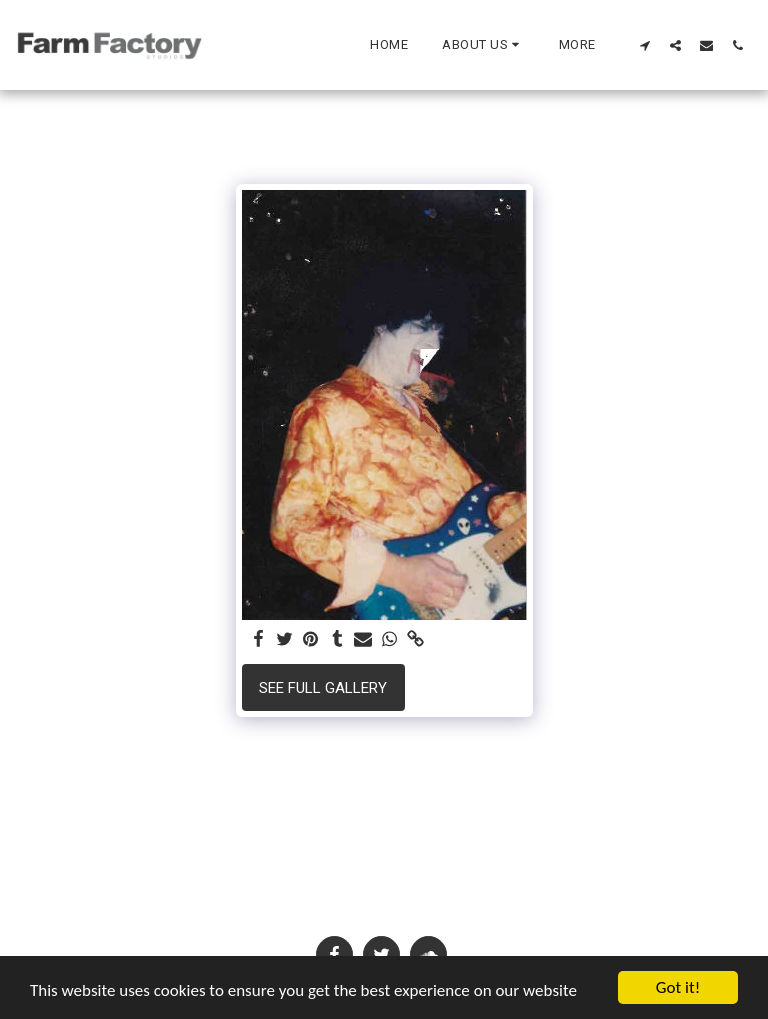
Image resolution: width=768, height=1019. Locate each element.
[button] (483, 45)
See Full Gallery (323, 688)
